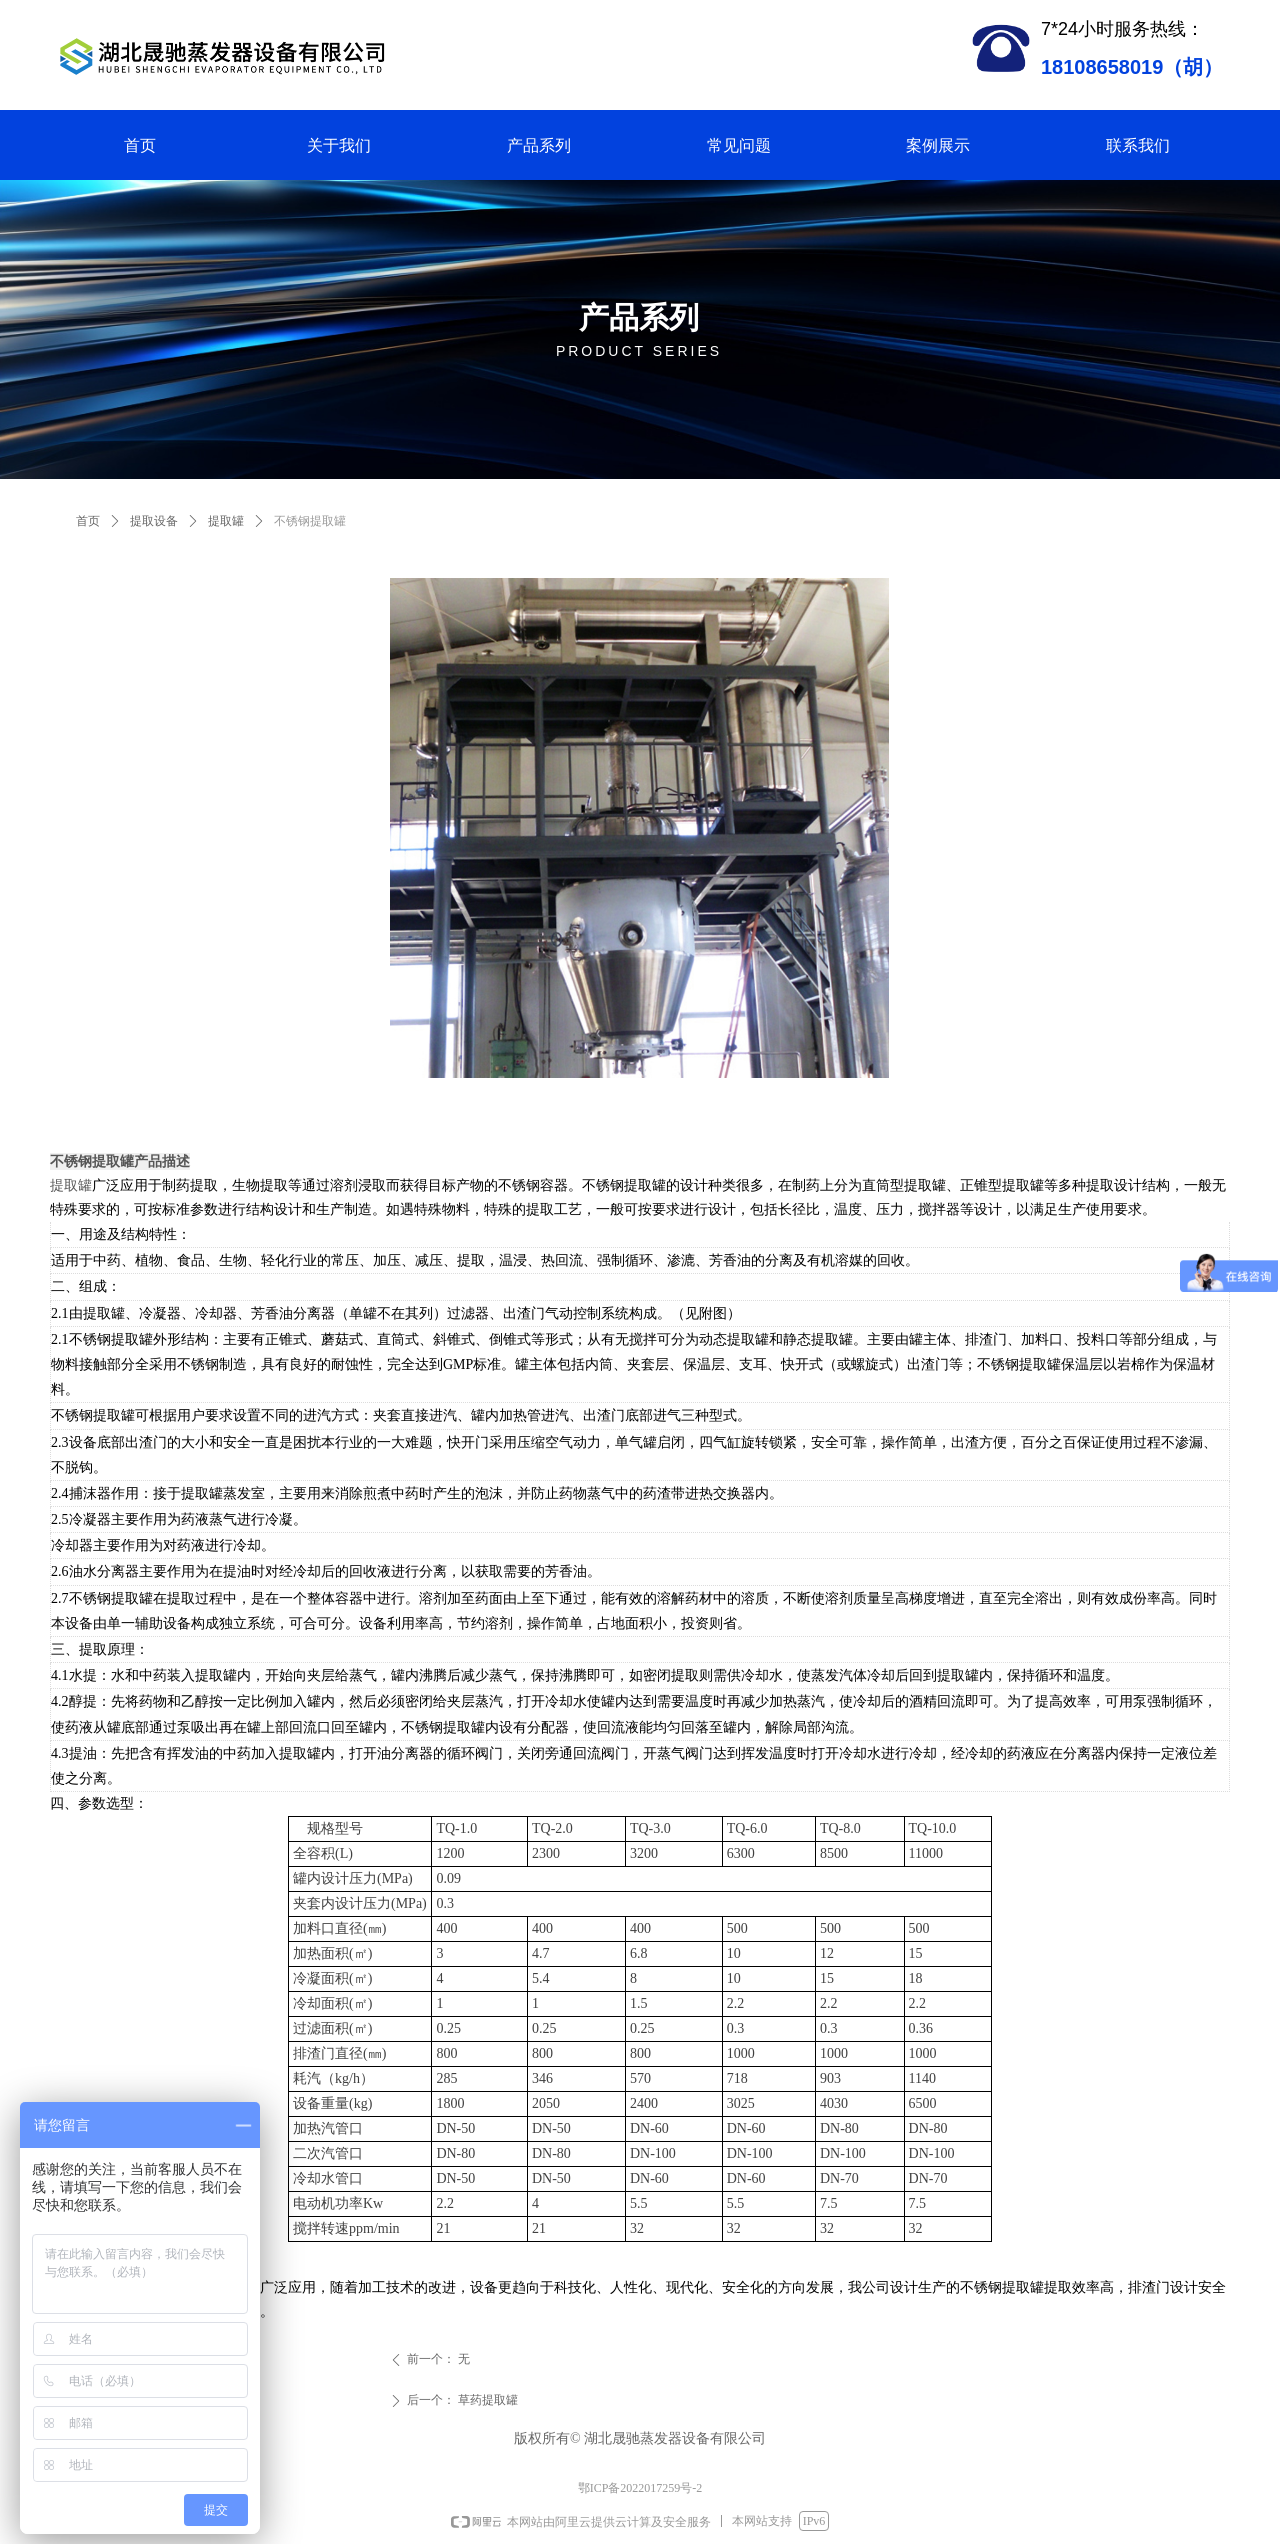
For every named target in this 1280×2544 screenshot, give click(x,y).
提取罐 (226, 521)
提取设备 (154, 521)
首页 (88, 521)
